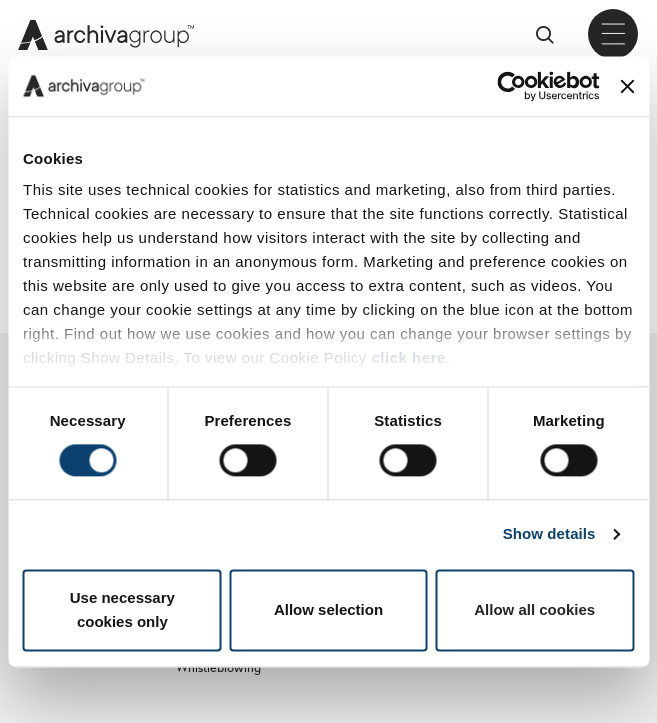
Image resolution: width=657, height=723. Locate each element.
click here (409, 357)
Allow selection (328, 609)
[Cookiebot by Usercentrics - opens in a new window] (512, 86)
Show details (549, 534)
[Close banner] (627, 86)
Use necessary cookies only (122, 609)
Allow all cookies (534, 609)
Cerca (552, 34)
